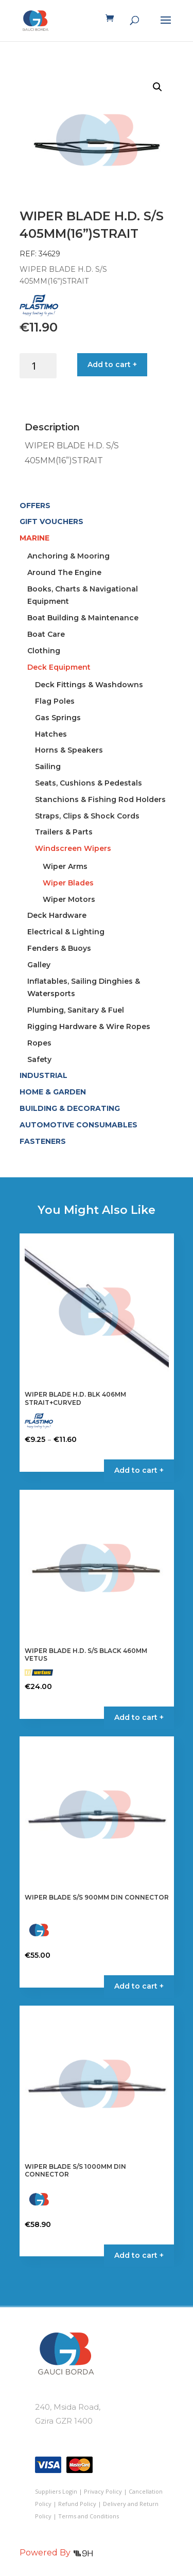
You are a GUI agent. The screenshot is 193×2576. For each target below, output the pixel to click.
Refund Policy (77, 2504)
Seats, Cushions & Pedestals (88, 783)
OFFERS (35, 505)
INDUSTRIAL (43, 1075)
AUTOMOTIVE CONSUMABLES (78, 1124)
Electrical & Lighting (65, 931)
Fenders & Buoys (59, 948)
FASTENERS (43, 1141)
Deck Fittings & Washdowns (89, 684)
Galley (38, 964)
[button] (157, 87)
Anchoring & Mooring (68, 556)
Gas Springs (58, 717)
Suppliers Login (56, 2491)
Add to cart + (112, 364)
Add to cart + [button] (139, 1717)
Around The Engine (64, 572)
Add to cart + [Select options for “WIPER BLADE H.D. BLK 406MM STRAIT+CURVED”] (139, 1470)
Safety (39, 1059)
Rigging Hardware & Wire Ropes (88, 1026)
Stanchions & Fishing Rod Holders (100, 799)
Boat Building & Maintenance (82, 617)
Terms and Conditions (88, 2516)
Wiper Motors (69, 899)
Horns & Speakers (69, 750)
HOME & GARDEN (53, 1091)
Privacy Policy (103, 2491)
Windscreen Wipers (73, 848)
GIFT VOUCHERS (51, 521)
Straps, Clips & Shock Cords (87, 816)
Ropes (39, 1043)
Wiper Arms (65, 866)
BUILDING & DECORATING (70, 1108)
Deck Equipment (59, 667)
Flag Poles (55, 701)
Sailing (48, 766)
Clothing (43, 650)
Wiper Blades (68, 882)
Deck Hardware (56, 915)
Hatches (51, 734)
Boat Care (46, 634)
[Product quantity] (38, 365)
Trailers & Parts (64, 832)
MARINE (34, 538)
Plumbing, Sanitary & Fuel (75, 1010)
